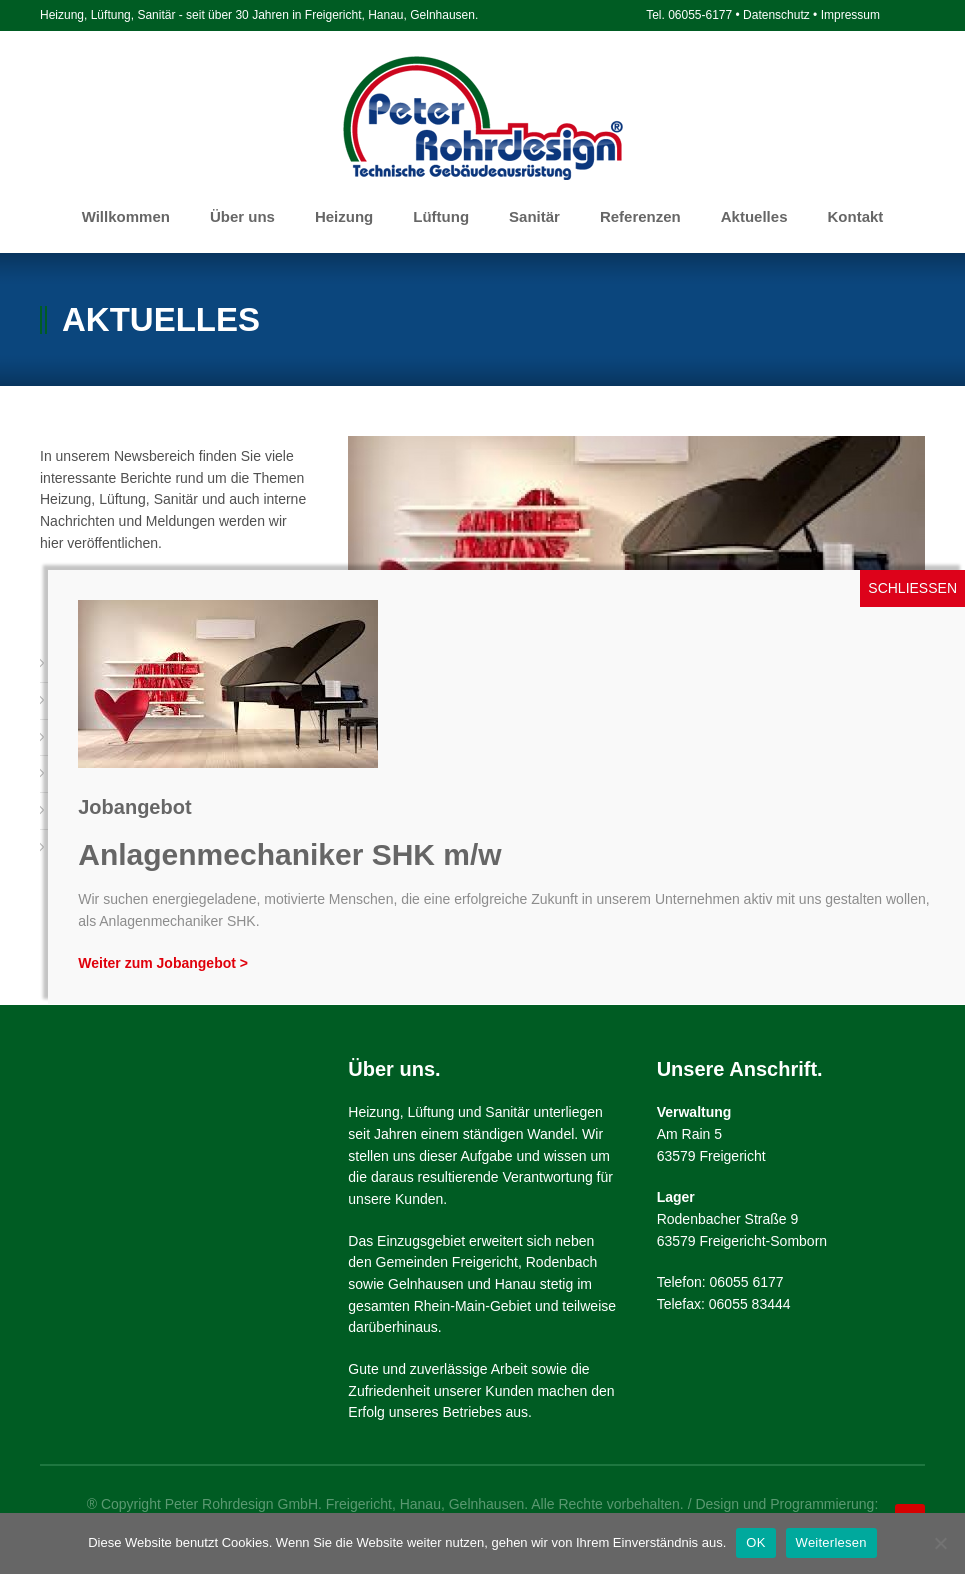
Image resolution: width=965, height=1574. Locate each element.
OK (755, 1542)
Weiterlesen (831, 1542)
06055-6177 (700, 15)
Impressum (850, 15)
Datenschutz (776, 15)
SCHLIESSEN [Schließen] (912, 588)
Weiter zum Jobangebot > (163, 963)
